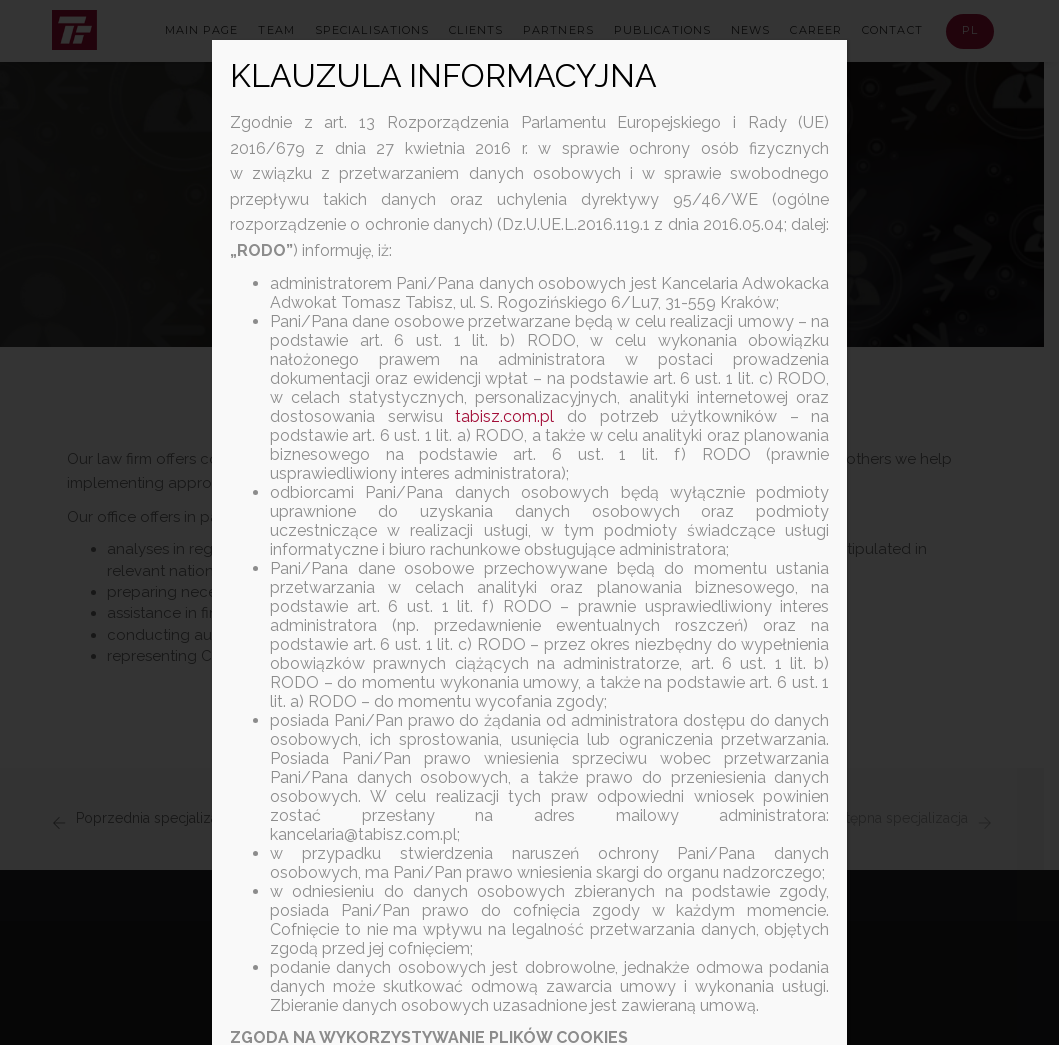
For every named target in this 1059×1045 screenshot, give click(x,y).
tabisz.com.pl (504, 416)
